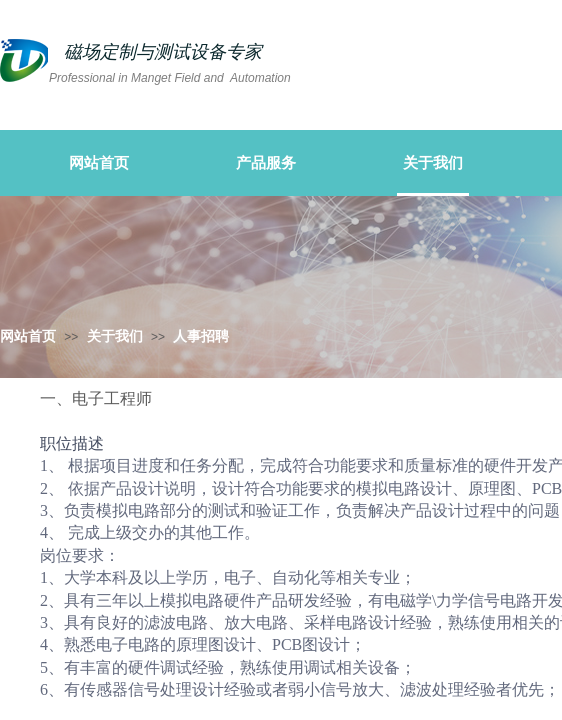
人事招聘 (201, 336)
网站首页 (28, 336)
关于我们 (115, 336)
